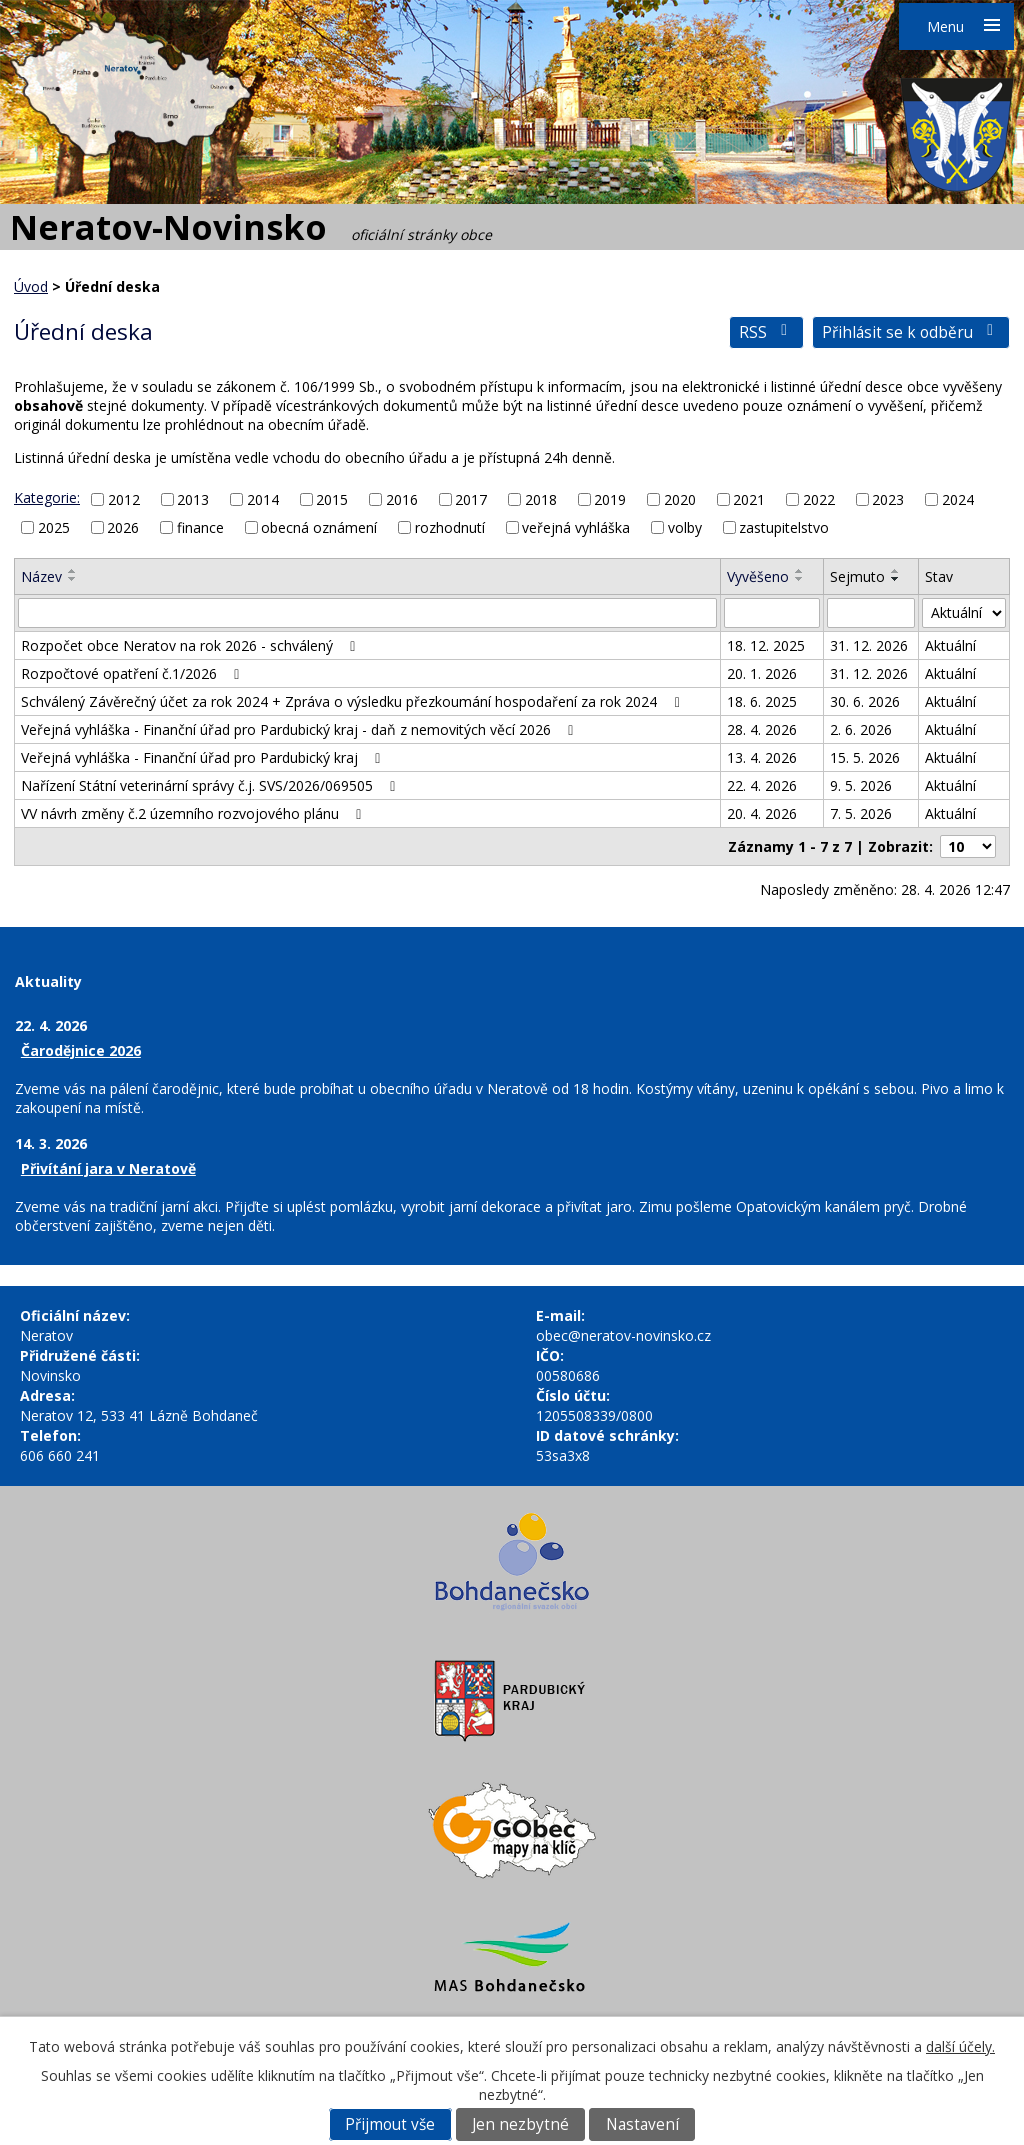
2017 (471, 499)
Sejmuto (857, 576)
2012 (124, 499)
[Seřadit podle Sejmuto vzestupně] (896, 571)
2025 (54, 527)
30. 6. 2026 (865, 701)
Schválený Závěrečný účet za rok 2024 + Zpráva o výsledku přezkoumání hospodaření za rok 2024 (353, 701)
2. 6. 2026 (861, 729)
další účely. (960, 2046)
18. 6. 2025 (762, 701)
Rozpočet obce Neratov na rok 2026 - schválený (191, 645)
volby (685, 527)
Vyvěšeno (758, 576)
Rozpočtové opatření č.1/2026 (133, 673)
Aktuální (950, 645)
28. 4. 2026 (762, 729)
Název (41, 576)
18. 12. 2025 (766, 645)
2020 (680, 499)
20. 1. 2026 (762, 673)
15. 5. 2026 (865, 757)
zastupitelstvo (784, 527)
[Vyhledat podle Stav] (964, 613)
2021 (749, 499)
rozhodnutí (450, 527)
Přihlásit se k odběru (911, 332)
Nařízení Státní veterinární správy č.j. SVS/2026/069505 (211, 785)
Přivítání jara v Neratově (108, 1168)
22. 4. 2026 (762, 785)
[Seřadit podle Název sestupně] (73, 579)
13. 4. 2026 (762, 757)
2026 (123, 527)
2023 (888, 499)
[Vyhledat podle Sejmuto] (871, 613)
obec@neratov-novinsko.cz (623, 1335)
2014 (263, 499)
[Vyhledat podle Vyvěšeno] (772, 613)
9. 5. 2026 (861, 785)
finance (200, 527)
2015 (332, 499)
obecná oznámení (319, 527)
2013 (193, 499)
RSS (766, 332)
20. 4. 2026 (762, 813)
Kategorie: (47, 497)
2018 (541, 499)
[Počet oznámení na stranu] (968, 846)
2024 (958, 499)
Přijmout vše (390, 2124)
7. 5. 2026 (861, 813)
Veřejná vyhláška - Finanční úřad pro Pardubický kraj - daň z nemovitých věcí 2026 (300, 729)
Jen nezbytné (520, 2124)
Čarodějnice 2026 (81, 1050)
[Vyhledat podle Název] (367, 613)
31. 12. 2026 (869, 645)
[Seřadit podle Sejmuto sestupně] (896, 579)
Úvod (31, 286)
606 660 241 (60, 1455)
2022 (819, 499)
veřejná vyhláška (576, 527)
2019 (610, 499)
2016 (402, 499)
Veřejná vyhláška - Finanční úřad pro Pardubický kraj (204, 757)
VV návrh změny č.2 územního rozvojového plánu (194, 813)
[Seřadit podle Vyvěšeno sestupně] (800, 579)
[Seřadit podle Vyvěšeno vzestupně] (800, 571)
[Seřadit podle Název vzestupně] (73, 571)
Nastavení (642, 2124)
